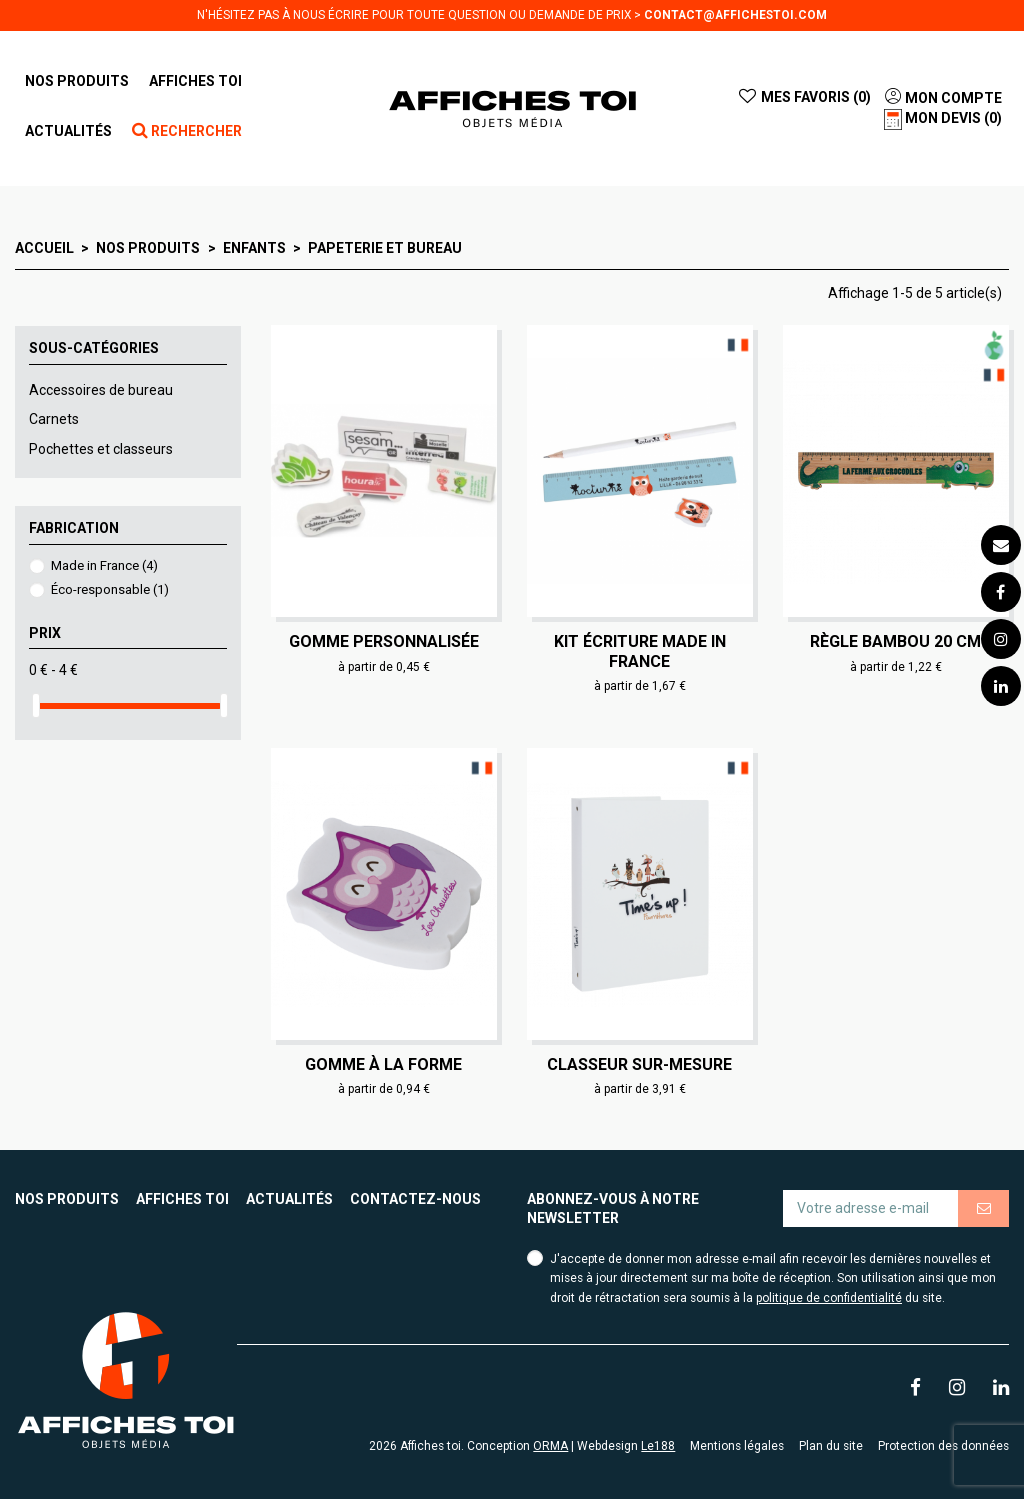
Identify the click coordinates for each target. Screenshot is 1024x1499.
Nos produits (67, 1199)
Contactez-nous (415, 1199)
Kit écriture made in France (640, 651)
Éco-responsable (110, 589)
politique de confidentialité (829, 1298)
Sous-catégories (94, 348)
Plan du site (831, 1446)
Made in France (104, 565)
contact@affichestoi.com (735, 15)
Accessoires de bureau (101, 390)
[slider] (36, 705)
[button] (195, 81)
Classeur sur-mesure (639, 1064)
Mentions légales (737, 1446)
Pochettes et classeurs (101, 449)
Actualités (289, 1199)
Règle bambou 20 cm (895, 641)
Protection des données (943, 1446)
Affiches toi (182, 1199)
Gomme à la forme (383, 1064)
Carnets (54, 419)
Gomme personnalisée (384, 641)
